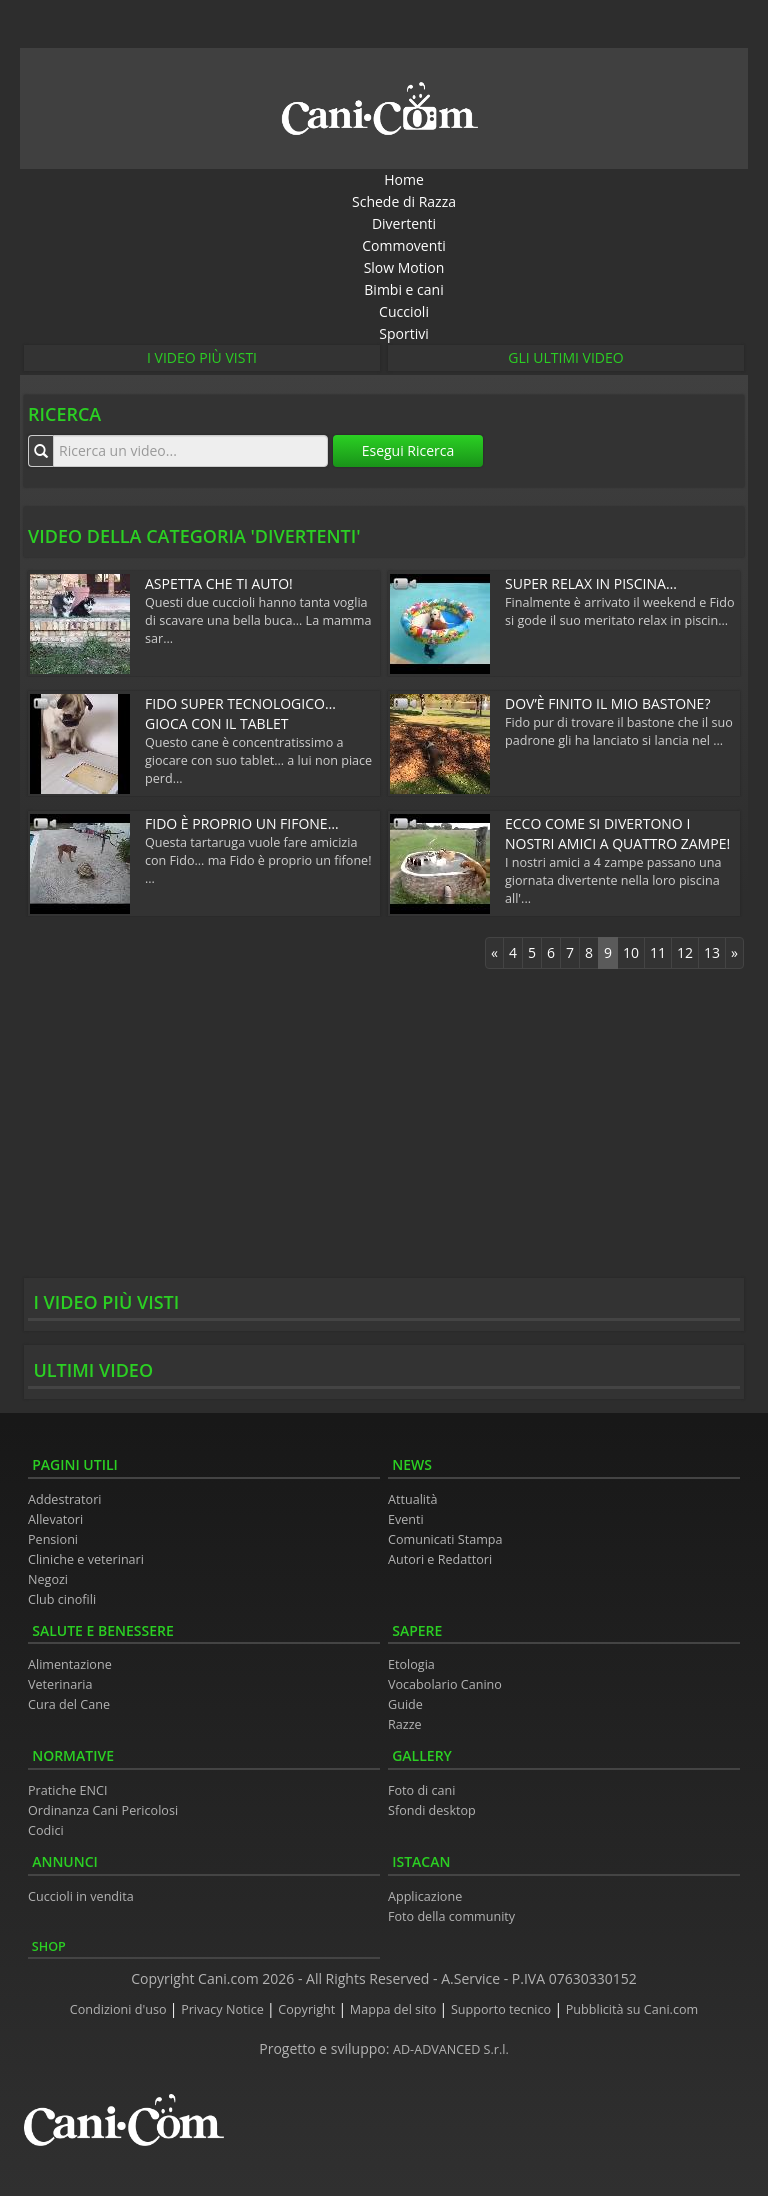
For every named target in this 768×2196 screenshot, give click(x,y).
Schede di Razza (404, 201)
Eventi (406, 1519)
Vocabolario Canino (445, 1684)
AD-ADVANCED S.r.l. (451, 2049)
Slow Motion (404, 267)
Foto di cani (422, 1790)
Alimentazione (70, 1664)
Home (404, 179)
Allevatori (55, 1519)
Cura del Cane (69, 1704)
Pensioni (53, 1539)
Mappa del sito (395, 2009)
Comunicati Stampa (445, 1539)
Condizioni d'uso (120, 2009)
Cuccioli (404, 311)
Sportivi (403, 333)
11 (658, 952)
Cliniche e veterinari (86, 1559)
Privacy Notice (224, 2009)
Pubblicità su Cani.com (632, 2009)
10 (631, 952)
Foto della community (451, 1916)
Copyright (308, 2009)
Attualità (413, 1499)
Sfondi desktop (432, 1810)
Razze (405, 1724)
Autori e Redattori (440, 1559)
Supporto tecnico (502, 2009)
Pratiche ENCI (67, 1790)
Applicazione (425, 1896)
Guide (405, 1704)
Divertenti (404, 223)
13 (712, 952)
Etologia (411, 1664)
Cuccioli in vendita (81, 1896)
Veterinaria (60, 1684)
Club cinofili (62, 1599)
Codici (46, 1830)
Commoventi (404, 245)
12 (685, 952)
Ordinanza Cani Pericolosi (103, 1810)
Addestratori (64, 1499)
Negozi (48, 1579)
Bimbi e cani (403, 289)
